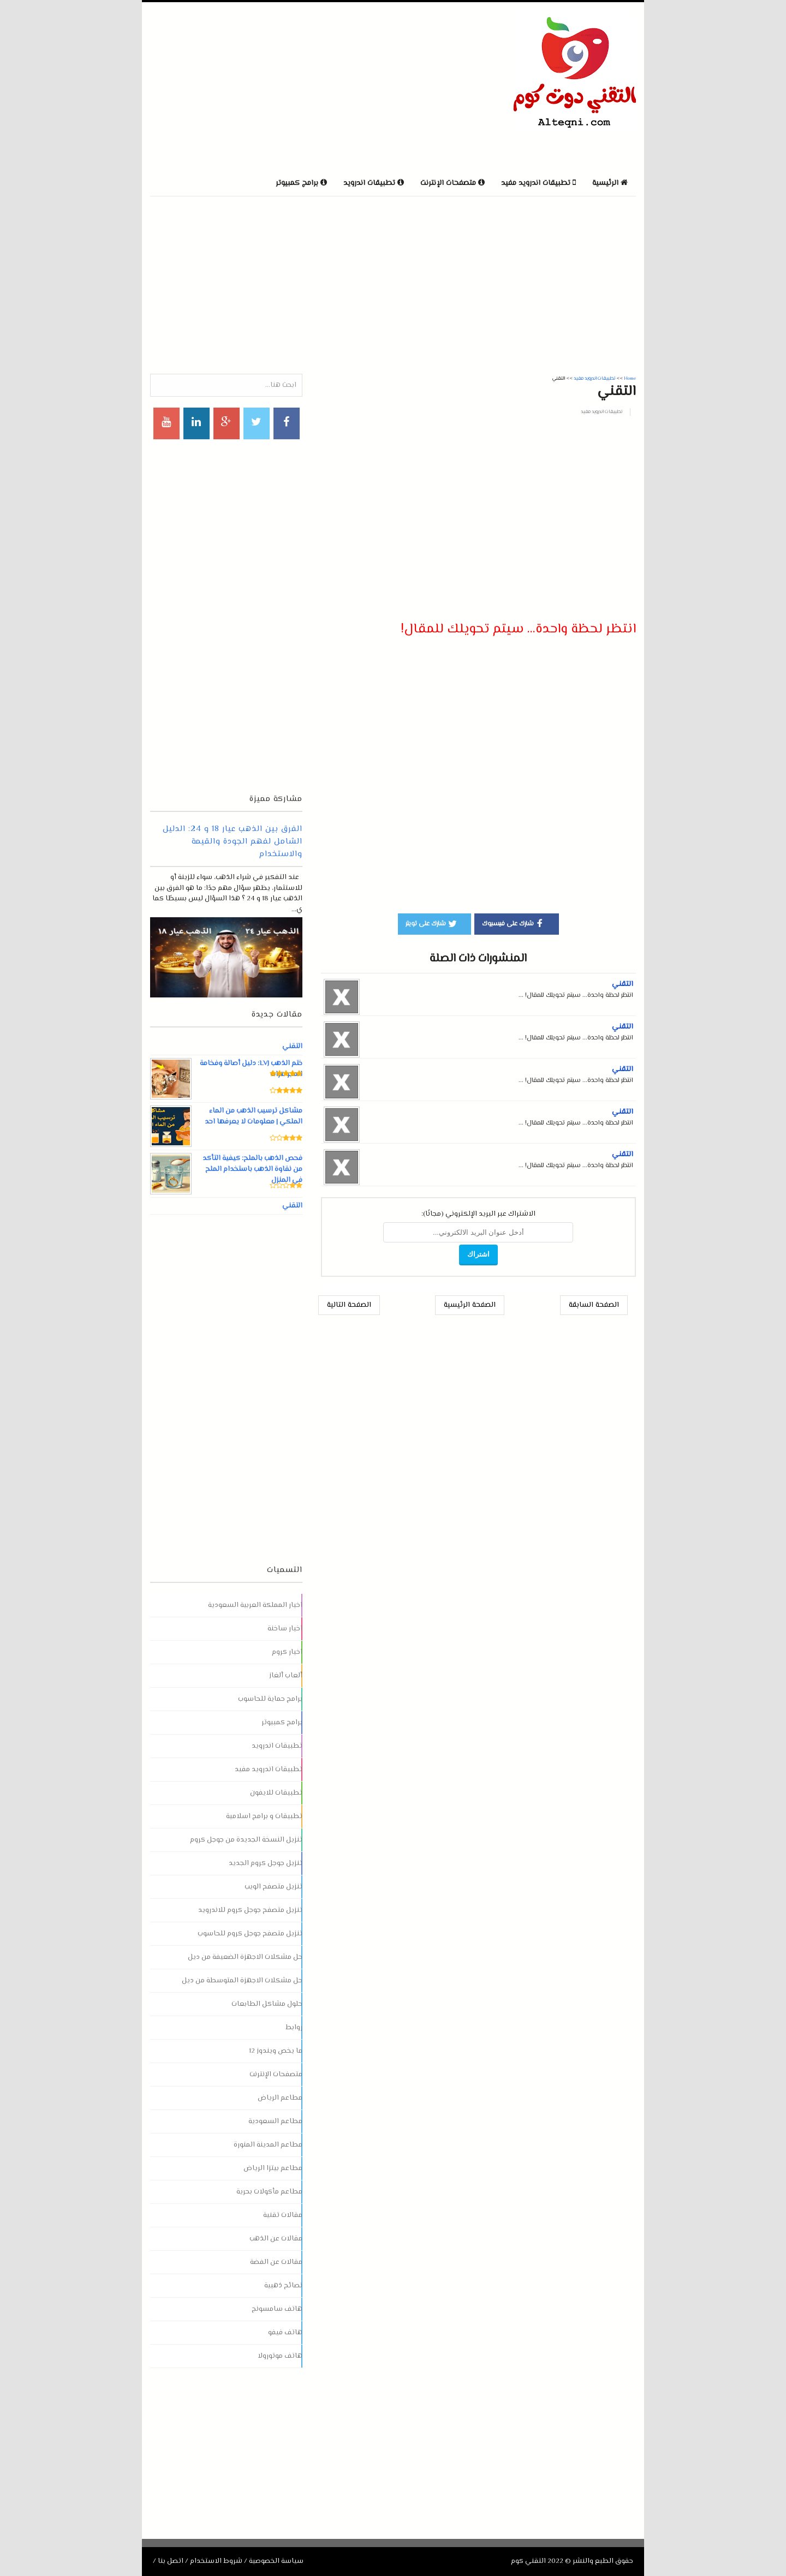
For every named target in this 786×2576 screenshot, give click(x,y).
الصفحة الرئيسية (470, 1305)
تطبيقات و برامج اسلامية (264, 1816)
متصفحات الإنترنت (275, 2074)
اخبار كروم (287, 1652)
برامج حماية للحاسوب (270, 1699)
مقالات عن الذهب (275, 2238)
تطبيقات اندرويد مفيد (601, 412)
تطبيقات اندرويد (277, 1746)
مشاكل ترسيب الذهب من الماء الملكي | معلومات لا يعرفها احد (253, 1116)
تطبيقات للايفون (276, 1793)
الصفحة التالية (349, 1305)
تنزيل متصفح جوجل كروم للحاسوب (250, 1933)
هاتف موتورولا (280, 2356)
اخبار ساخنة (284, 1628)
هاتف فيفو (285, 2332)
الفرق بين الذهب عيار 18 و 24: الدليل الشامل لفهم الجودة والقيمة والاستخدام (232, 841)
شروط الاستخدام (216, 2561)
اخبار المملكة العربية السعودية (255, 1605)
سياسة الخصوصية (276, 2561)
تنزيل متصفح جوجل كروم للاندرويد (250, 1910)
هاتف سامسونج (277, 2309)
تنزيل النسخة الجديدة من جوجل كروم (246, 1839)
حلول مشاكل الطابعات (266, 2004)
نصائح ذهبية (283, 2285)
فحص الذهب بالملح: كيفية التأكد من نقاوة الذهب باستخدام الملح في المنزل (252, 1169)
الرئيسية (610, 183)
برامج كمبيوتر (281, 1722)
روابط (293, 2027)
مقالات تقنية (282, 2215)
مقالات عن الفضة (276, 2262)
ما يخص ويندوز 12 (275, 2051)
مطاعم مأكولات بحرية (269, 2191)
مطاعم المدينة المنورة (268, 2144)
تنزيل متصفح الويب (273, 1886)
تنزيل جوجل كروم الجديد (265, 1863)
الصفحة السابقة (594, 1305)
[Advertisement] (278, 86)
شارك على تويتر (432, 923)
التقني (622, 984)
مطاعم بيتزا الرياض (272, 2168)
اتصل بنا (170, 2561)
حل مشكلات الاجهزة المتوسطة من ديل (242, 1980)
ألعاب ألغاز (285, 1675)
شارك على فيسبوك (514, 923)
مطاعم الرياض (280, 2098)
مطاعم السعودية (275, 2121)
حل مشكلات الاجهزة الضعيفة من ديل (245, 1957)
